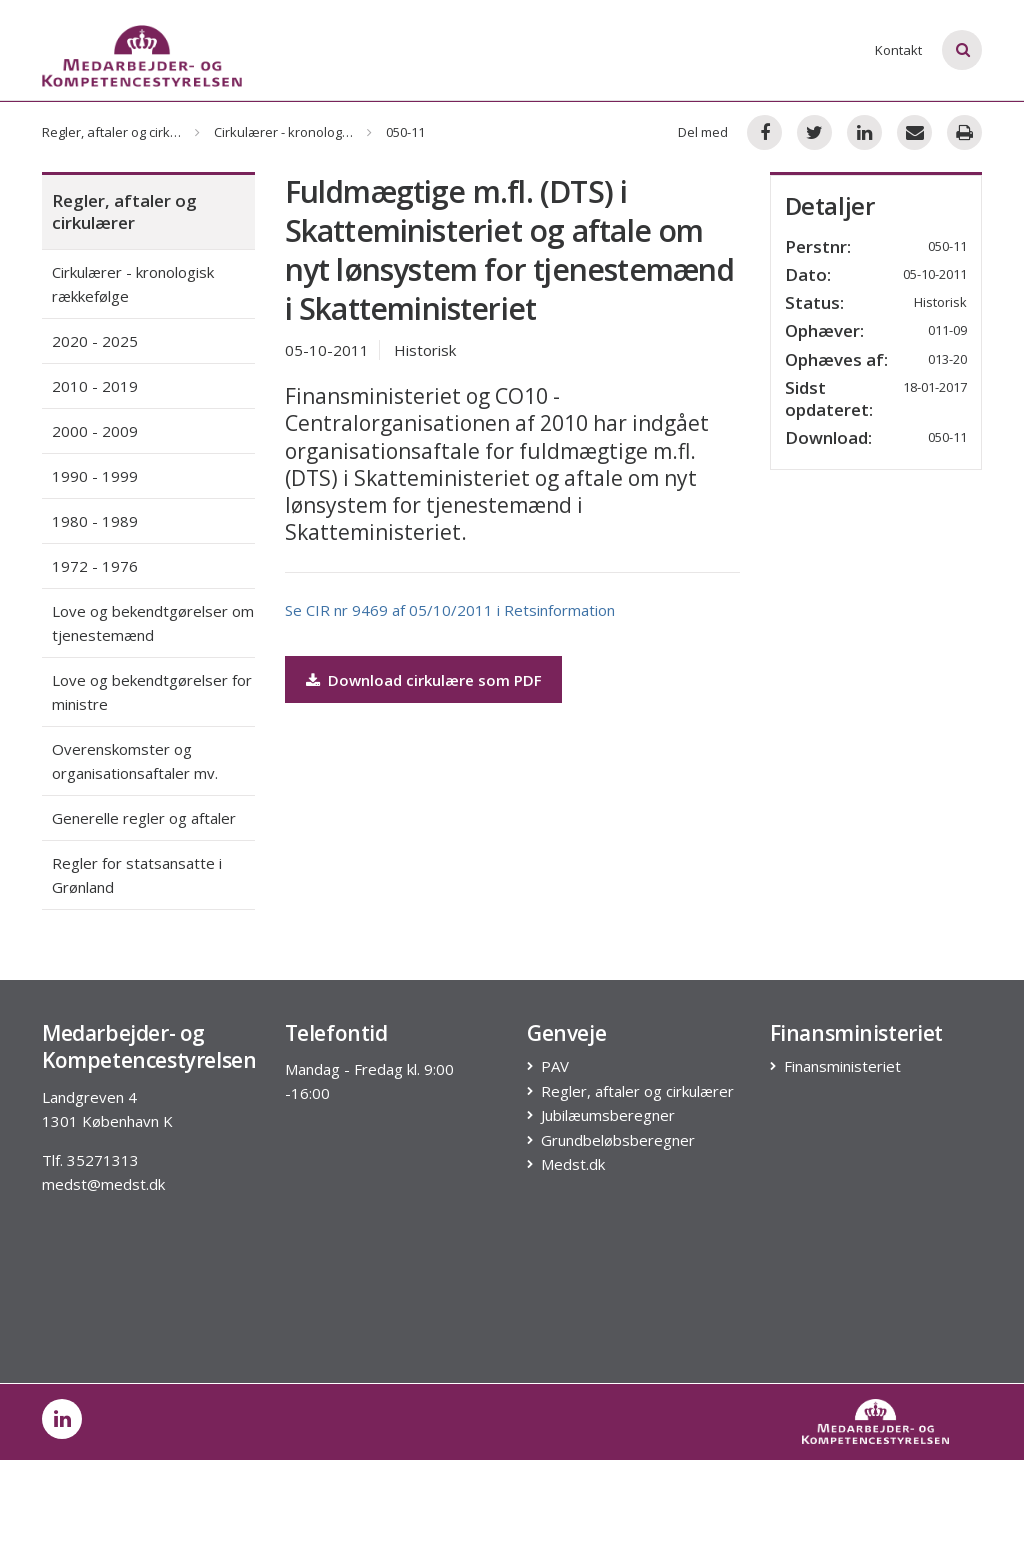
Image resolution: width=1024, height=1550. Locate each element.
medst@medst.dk (103, 1184)
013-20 (947, 359)
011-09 (947, 330)
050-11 (947, 437)
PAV (555, 1066)
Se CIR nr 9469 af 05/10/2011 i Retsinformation (450, 610)
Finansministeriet (843, 1066)
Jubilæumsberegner (608, 1115)
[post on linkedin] (62, 1419)
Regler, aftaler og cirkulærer (126, 132)
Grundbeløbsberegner (618, 1140)
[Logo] (142, 56)
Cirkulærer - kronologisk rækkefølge (323, 132)
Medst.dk (573, 1164)
